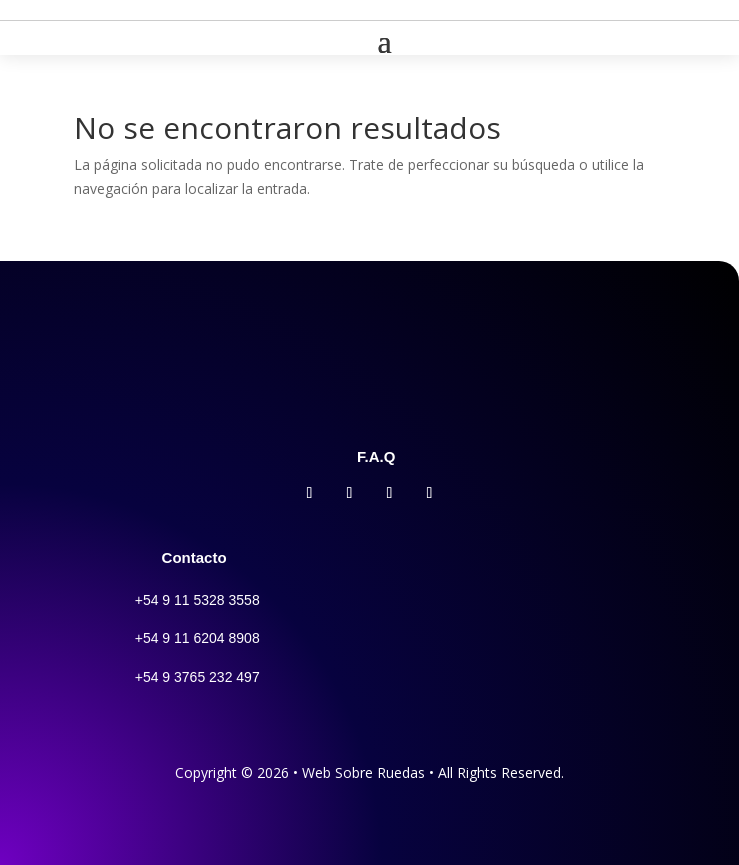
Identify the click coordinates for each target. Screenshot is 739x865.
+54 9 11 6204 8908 (197, 638)
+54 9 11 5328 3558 (197, 600)
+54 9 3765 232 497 (197, 677)
